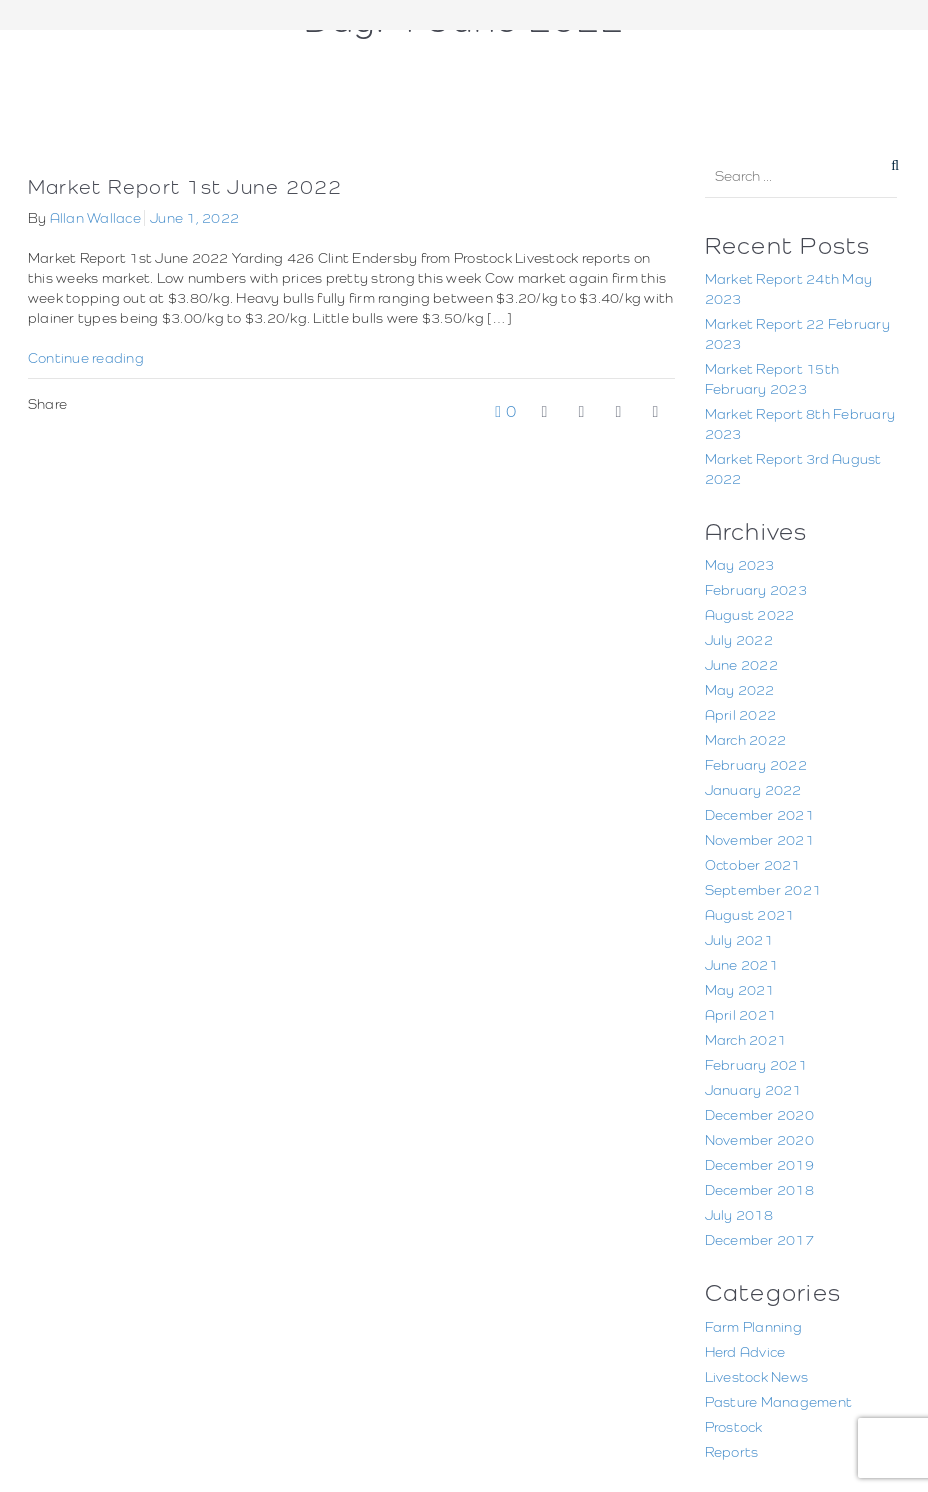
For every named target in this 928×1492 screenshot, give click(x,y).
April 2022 (741, 715)
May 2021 (740, 990)
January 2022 (753, 790)
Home (408, 58)
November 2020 (759, 1140)
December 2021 (759, 815)
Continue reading (86, 358)
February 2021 (756, 1065)
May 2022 (740, 690)
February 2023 (756, 590)
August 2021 (750, 915)
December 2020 (759, 1115)
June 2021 (741, 965)
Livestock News (757, 1377)
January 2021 (753, 1090)
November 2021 (759, 840)
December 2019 (759, 1165)
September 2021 (763, 890)
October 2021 (753, 865)
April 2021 (741, 1015)
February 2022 (756, 765)
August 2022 (750, 615)
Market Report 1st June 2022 (185, 186)
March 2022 (746, 740)
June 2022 (741, 665)
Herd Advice (745, 1352)
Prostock (734, 1427)
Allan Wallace (95, 218)
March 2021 (746, 1040)
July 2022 (739, 640)
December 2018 (759, 1190)
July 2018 (739, 1215)
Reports (732, 1452)
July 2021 (739, 940)
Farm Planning (753, 1327)
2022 (457, 58)
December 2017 (759, 1240)
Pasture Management (779, 1402)
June (502, 58)
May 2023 (740, 565)
